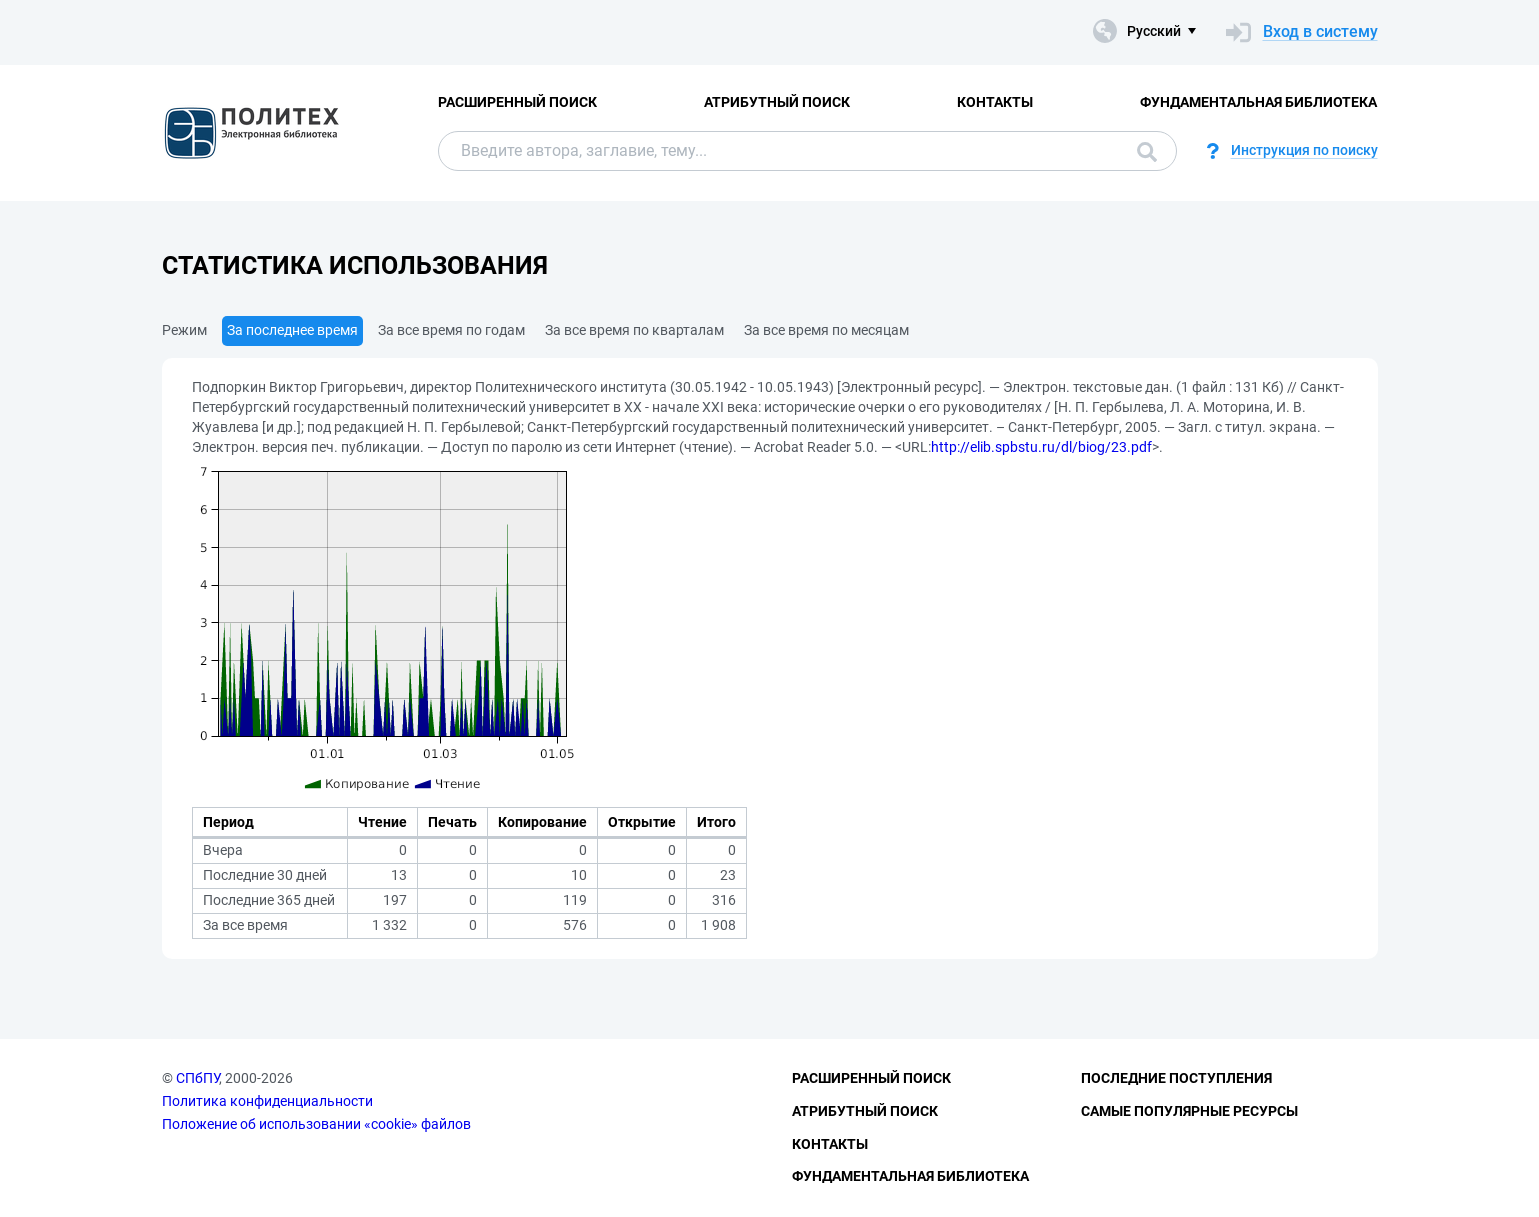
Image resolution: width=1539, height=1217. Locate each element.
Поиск (1147, 152)
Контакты (995, 102)
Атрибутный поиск (777, 102)
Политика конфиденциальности (267, 1101)
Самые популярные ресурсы (1189, 1111)
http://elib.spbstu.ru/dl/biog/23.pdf (1041, 447)
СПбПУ (197, 1078)
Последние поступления (1176, 1078)
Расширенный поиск (517, 102)
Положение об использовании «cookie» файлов (316, 1124)
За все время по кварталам (634, 330)
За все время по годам (451, 330)
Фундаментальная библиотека (1258, 102)
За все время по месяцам (826, 330)
